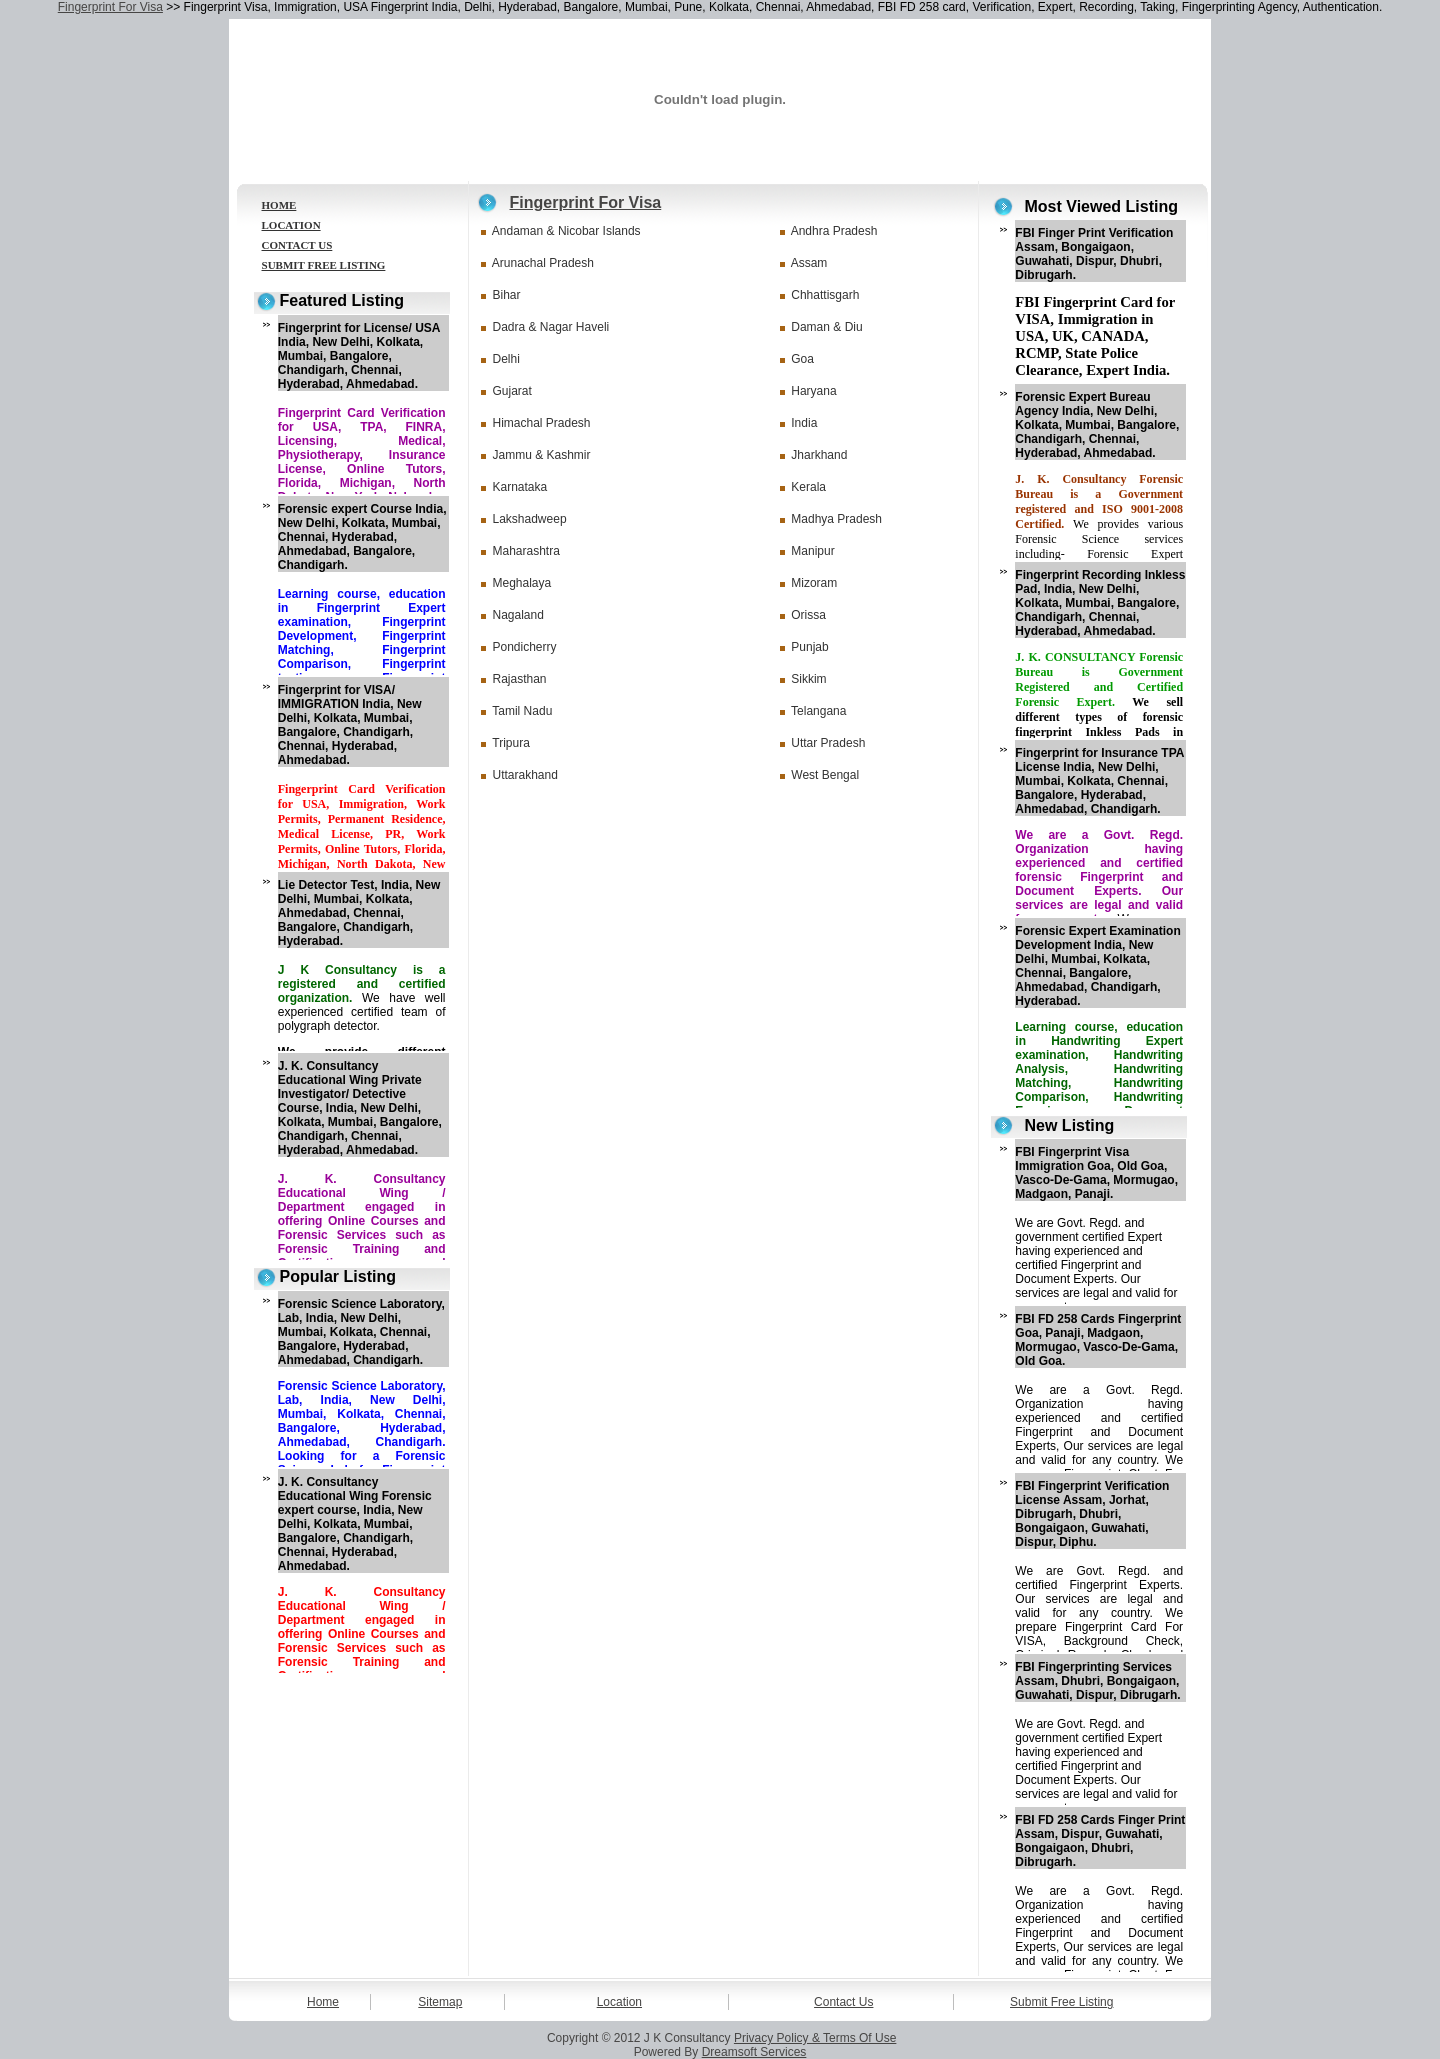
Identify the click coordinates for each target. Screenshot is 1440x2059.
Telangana (818, 711)
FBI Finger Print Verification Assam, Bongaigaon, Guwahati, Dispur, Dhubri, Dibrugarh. (1094, 254)
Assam (809, 263)
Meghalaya (522, 583)
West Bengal (825, 775)
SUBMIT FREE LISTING (324, 265)
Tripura (511, 743)
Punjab (809, 647)
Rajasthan (520, 679)
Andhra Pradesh (834, 231)
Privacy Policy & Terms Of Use (815, 2038)
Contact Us (843, 2002)
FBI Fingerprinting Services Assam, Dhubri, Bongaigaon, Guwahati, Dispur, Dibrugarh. (1097, 1681)
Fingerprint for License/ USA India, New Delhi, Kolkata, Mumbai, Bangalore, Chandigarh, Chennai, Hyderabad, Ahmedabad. (359, 356)
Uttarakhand (525, 775)
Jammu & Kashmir (542, 455)
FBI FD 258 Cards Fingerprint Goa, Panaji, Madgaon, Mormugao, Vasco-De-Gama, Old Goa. (1098, 1340)
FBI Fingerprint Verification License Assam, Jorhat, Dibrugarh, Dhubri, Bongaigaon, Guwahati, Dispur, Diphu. (1092, 1514)
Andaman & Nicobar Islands (566, 231)
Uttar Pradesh (828, 743)
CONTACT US (297, 245)
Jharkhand (819, 455)
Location (619, 2002)
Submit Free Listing (1061, 2002)
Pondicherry (525, 647)
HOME (279, 205)
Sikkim (808, 679)
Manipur (812, 551)
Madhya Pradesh (836, 519)
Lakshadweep (530, 519)
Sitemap (440, 2002)
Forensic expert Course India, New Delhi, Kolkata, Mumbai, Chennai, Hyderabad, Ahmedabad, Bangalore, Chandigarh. (362, 537)
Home (323, 2002)
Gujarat (512, 391)
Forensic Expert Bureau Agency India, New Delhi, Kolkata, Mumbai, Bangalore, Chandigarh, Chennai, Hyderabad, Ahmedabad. (1097, 425)
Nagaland (518, 615)
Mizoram (814, 583)
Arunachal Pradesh (543, 263)
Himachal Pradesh (542, 423)
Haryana (813, 391)
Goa (802, 359)
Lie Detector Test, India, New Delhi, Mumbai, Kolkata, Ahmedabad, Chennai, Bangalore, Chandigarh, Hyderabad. (359, 913)
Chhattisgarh (825, 295)
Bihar (507, 295)
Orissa (808, 615)
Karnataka (520, 487)
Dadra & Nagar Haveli (551, 327)
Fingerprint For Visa (110, 7)
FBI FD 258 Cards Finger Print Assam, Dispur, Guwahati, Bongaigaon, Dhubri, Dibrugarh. (1100, 1841)
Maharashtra (526, 551)
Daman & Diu (826, 327)
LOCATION (291, 225)
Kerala (808, 487)
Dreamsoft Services (754, 2052)
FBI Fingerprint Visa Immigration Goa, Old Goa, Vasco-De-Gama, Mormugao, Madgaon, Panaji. (1096, 1173)
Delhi (506, 359)
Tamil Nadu (522, 711)
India (804, 423)
